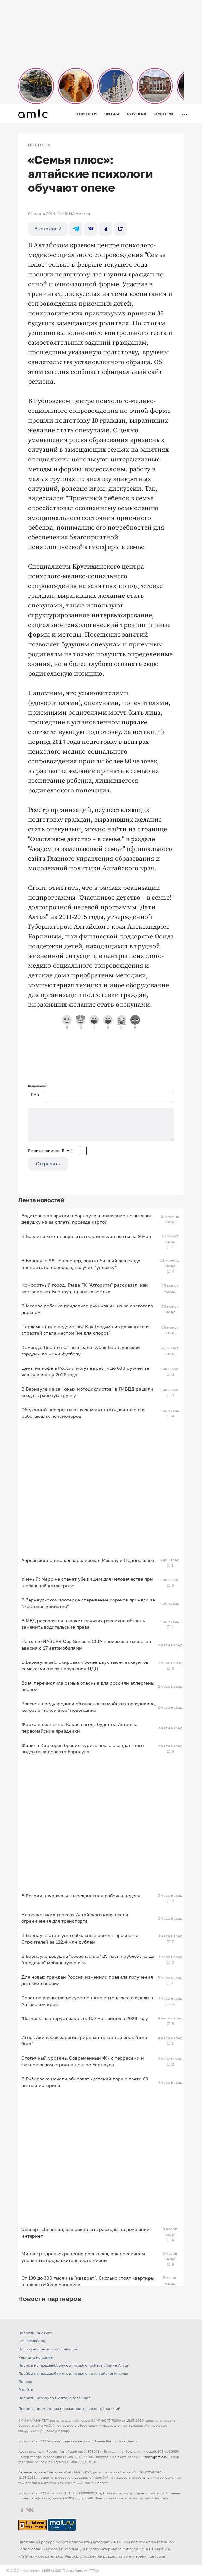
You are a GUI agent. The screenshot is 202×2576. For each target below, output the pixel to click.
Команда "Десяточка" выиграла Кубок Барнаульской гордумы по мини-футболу (80, 1350)
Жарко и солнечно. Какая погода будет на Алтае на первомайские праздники (79, 1728)
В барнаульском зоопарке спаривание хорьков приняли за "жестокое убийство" (88, 1603)
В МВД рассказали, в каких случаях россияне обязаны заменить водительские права (83, 1624)
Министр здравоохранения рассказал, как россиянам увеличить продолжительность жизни (83, 2257)
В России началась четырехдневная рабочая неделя (80, 1895)
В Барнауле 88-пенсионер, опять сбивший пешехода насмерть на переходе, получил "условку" (80, 1264)
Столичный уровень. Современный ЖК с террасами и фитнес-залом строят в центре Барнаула (82, 2061)
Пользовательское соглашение (48, 2349)
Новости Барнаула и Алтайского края (54, 2397)
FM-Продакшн (31, 2340)
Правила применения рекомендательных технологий (69, 2408)
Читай (111, 113)
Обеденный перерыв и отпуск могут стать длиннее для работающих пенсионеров (83, 1413)
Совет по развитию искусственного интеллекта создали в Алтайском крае (87, 2001)
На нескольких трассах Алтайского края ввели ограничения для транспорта (74, 1918)
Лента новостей (41, 1200)
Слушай (137, 113)
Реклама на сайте (35, 2357)
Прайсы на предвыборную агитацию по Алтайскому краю (73, 2373)
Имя (35, 1094)
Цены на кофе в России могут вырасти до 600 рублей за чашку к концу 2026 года (85, 1371)
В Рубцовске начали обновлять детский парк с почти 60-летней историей (85, 2082)
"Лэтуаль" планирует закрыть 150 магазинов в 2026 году (84, 2018)
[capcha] (83, 1151)
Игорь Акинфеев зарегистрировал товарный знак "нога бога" (84, 2040)
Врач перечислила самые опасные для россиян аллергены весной (87, 1686)
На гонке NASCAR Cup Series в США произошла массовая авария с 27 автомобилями (86, 1644)
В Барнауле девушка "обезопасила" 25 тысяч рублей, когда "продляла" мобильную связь (87, 1959)
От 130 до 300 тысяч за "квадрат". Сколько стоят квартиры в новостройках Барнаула (87, 2281)
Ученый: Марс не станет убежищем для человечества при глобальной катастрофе (87, 1582)
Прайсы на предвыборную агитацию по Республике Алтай (73, 2365)
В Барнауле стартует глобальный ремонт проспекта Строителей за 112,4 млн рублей (80, 1938)
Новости (86, 113)
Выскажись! (47, 228)
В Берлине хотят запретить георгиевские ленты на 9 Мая (86, 1236)
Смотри (163, 113)
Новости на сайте (35, 2332)
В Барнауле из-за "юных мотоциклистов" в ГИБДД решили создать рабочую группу (87, 1392)
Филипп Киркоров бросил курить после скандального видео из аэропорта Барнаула (82, 1748)
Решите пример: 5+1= (53, 1150)
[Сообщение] (101, 1124)
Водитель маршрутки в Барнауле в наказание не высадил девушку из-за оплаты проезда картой (87, 1219)
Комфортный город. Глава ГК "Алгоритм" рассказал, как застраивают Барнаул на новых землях (84, 1288)
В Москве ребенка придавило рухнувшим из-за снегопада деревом (87, 1309)
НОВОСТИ (39, 145)
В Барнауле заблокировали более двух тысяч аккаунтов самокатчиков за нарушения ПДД (84, 1665)
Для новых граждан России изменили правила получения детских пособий (87, 1980)
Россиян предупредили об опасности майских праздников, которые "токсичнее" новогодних (88, 1707)
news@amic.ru (155, 2457)
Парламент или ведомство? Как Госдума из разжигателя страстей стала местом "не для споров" (85, 1330)
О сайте (25, 2389)
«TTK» (93, 2570)
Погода (25, 2381)
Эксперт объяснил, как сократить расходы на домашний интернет (85, 2232)
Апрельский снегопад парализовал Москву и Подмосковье (87, 1560)
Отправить (48, 1163)
